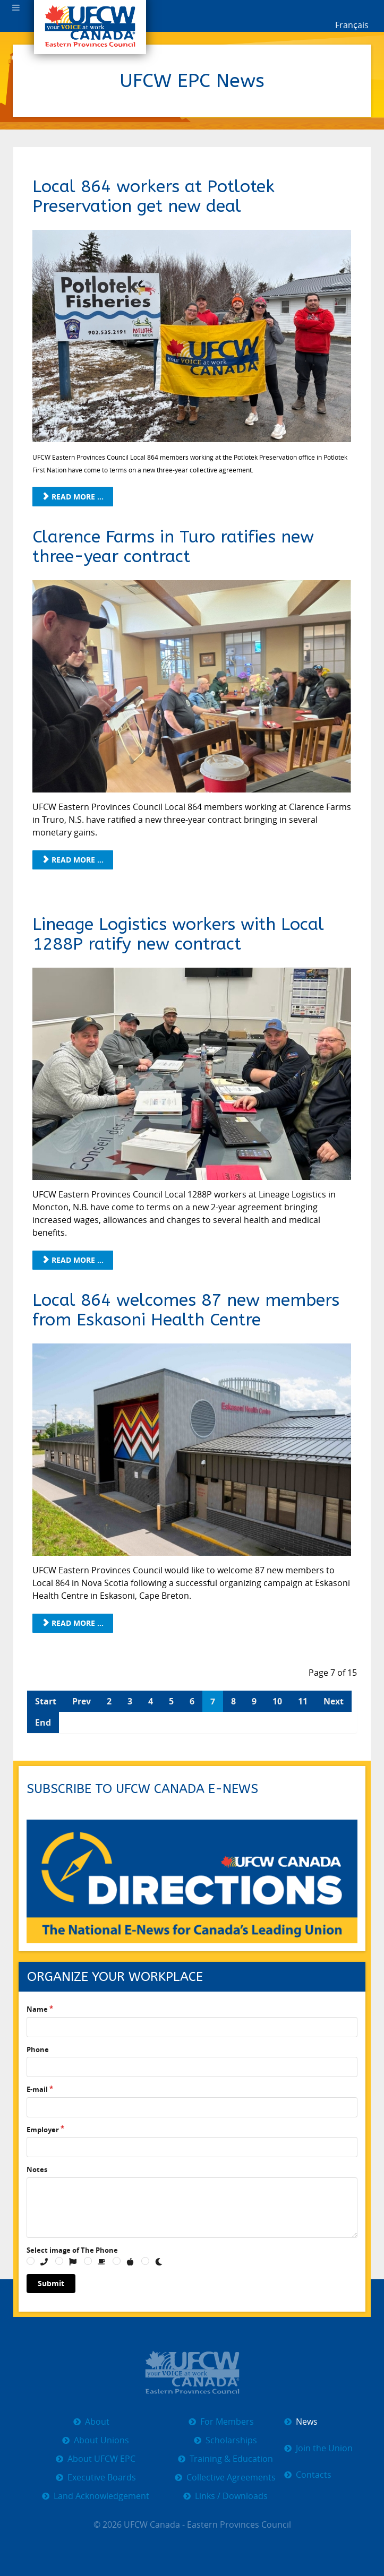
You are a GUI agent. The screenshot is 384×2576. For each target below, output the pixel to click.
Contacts (313, 2475)
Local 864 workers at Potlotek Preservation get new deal (153, 196)
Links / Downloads (231, 2496)
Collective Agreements (231, 2477)
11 (303, 1701)
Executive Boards (101, 2477)
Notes (37, 2169)
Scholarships (231, 2440)
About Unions (101, 2440)
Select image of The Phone (72, 2250)
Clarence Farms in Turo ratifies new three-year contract (173, 546)
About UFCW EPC (101, 2459)
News (307, 2422)
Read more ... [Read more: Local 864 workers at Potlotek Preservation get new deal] (73, 497)
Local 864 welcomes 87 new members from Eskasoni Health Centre (185, 1310)
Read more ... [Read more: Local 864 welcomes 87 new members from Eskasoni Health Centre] (73, 1623)
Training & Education (231, 2459)
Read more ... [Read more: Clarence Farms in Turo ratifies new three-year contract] (73, 860)
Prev (81, 1701)
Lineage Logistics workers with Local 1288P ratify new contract (178, 934)
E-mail (37, 2089)
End (43, 1722)
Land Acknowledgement (101, 2496)
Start (45, 1701)
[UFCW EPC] (192, 2370)
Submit (51, 2283)
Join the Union (324, 2448)
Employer (43, 2129)
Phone (38, 2049)
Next (333, 1701)
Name (37, 2009)
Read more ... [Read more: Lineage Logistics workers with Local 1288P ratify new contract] (73, 1260)
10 (277, 1701)
